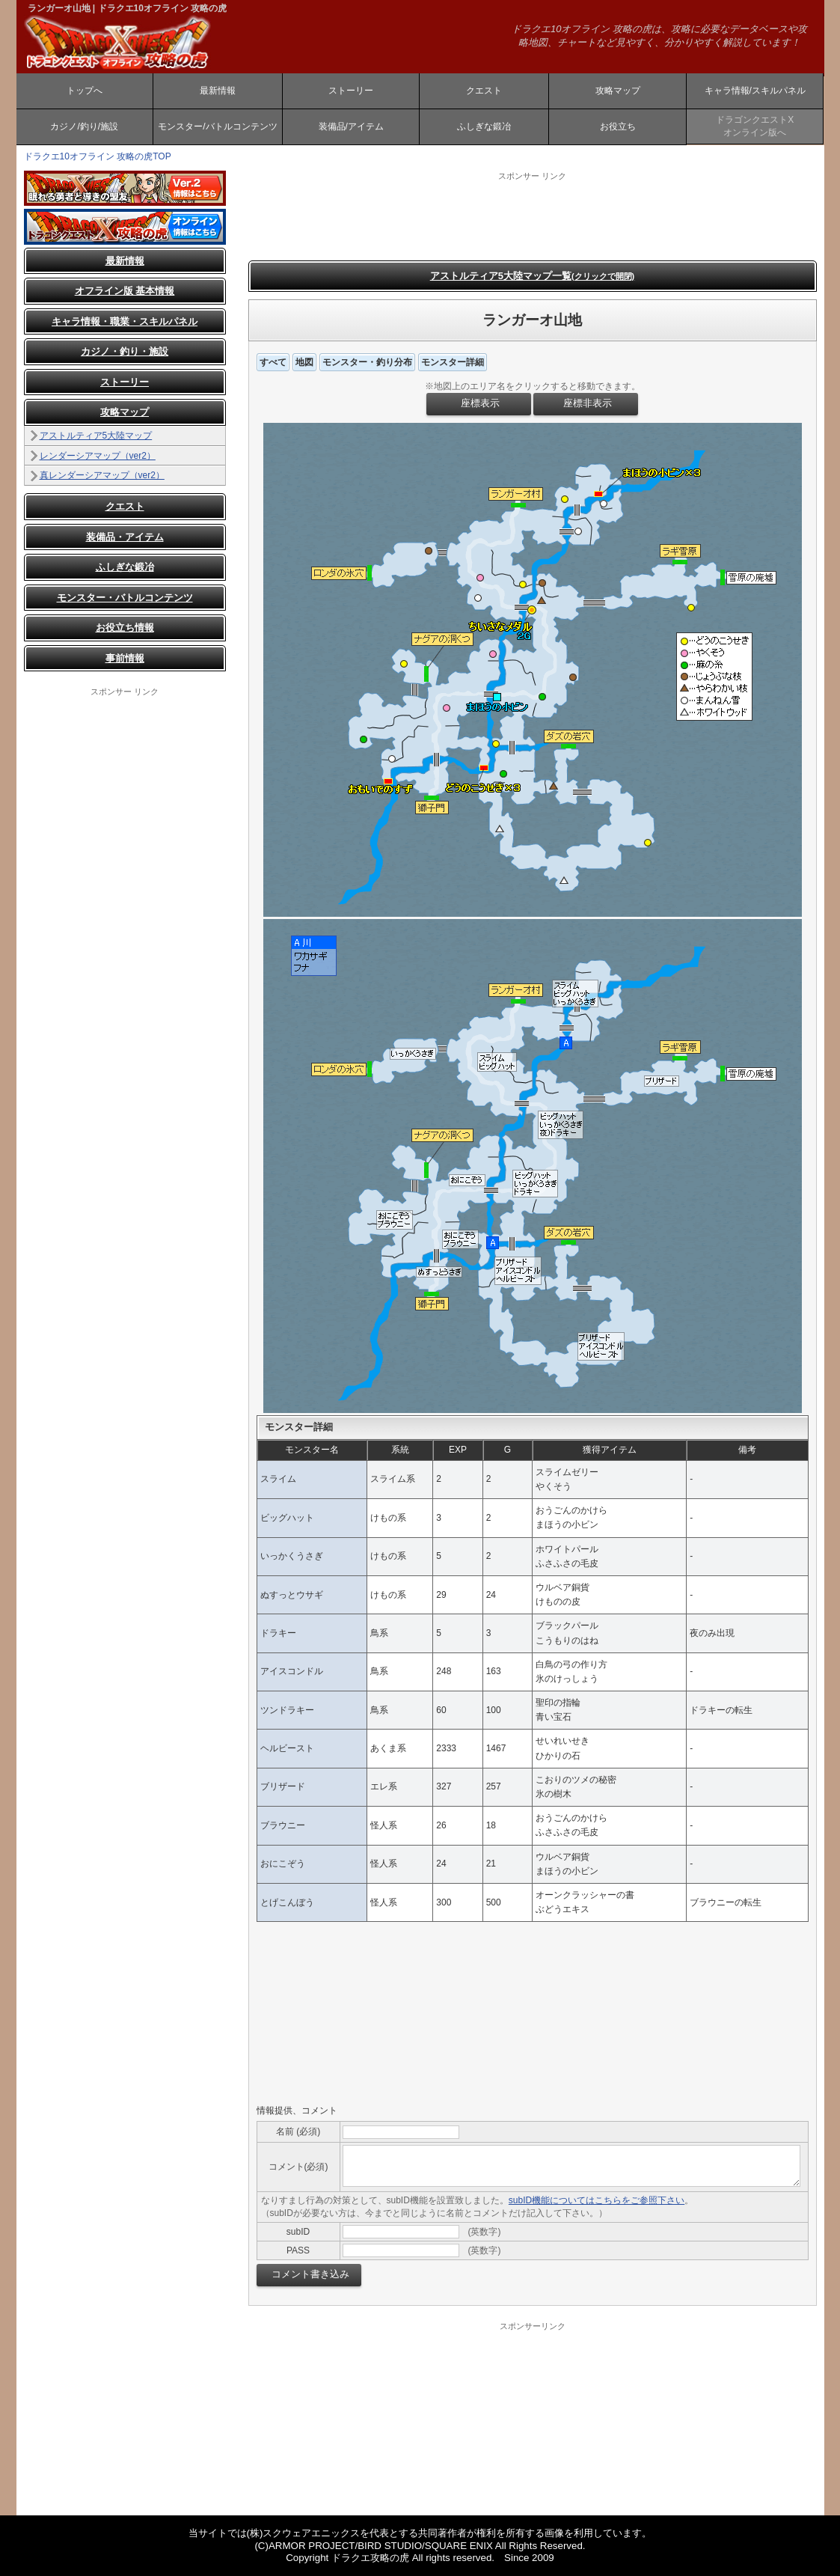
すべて (273, 362)
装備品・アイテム (125, 537)
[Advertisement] (125, 922)
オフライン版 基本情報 (125, 290)
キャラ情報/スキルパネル (755, 90)
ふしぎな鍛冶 (484, 126)
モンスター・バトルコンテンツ (125, 597)
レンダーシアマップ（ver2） (98, 456)
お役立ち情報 (125, 627)
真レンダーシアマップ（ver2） (102, 475)
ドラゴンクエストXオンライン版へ (755, 126)
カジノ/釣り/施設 (84, 126)
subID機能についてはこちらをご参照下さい (596, 2200)
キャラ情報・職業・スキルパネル (124, 321)
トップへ (84, 90)
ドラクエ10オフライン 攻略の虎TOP (97, 156)
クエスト (484, 90)
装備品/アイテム (351, 126)
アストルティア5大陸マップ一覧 (532, 275)
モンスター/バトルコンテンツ (217, 126)
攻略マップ (617, 90)
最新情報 (218, 90)
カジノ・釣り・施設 (124, 351)
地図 (304, 362)
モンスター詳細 (452, 362)
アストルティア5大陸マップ (96, 435)
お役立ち (618, 126)
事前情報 (124, 658)
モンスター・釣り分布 (367, 362)
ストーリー (350, 90)
